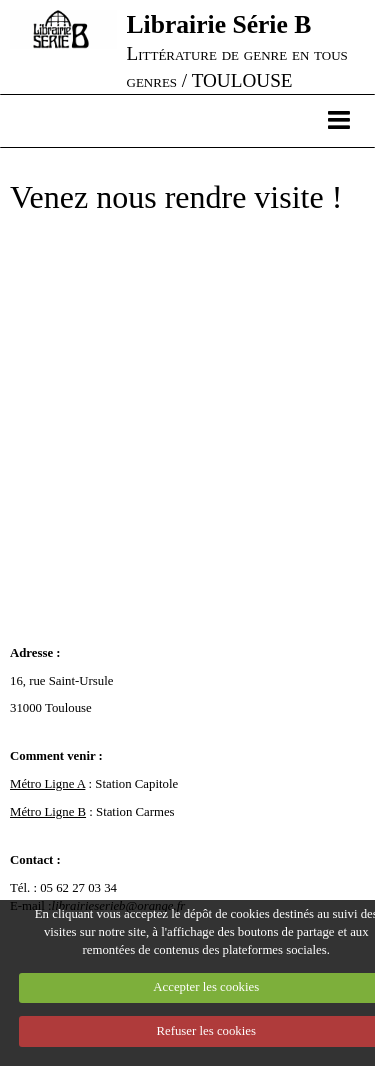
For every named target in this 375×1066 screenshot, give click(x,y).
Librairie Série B (219, 24)
